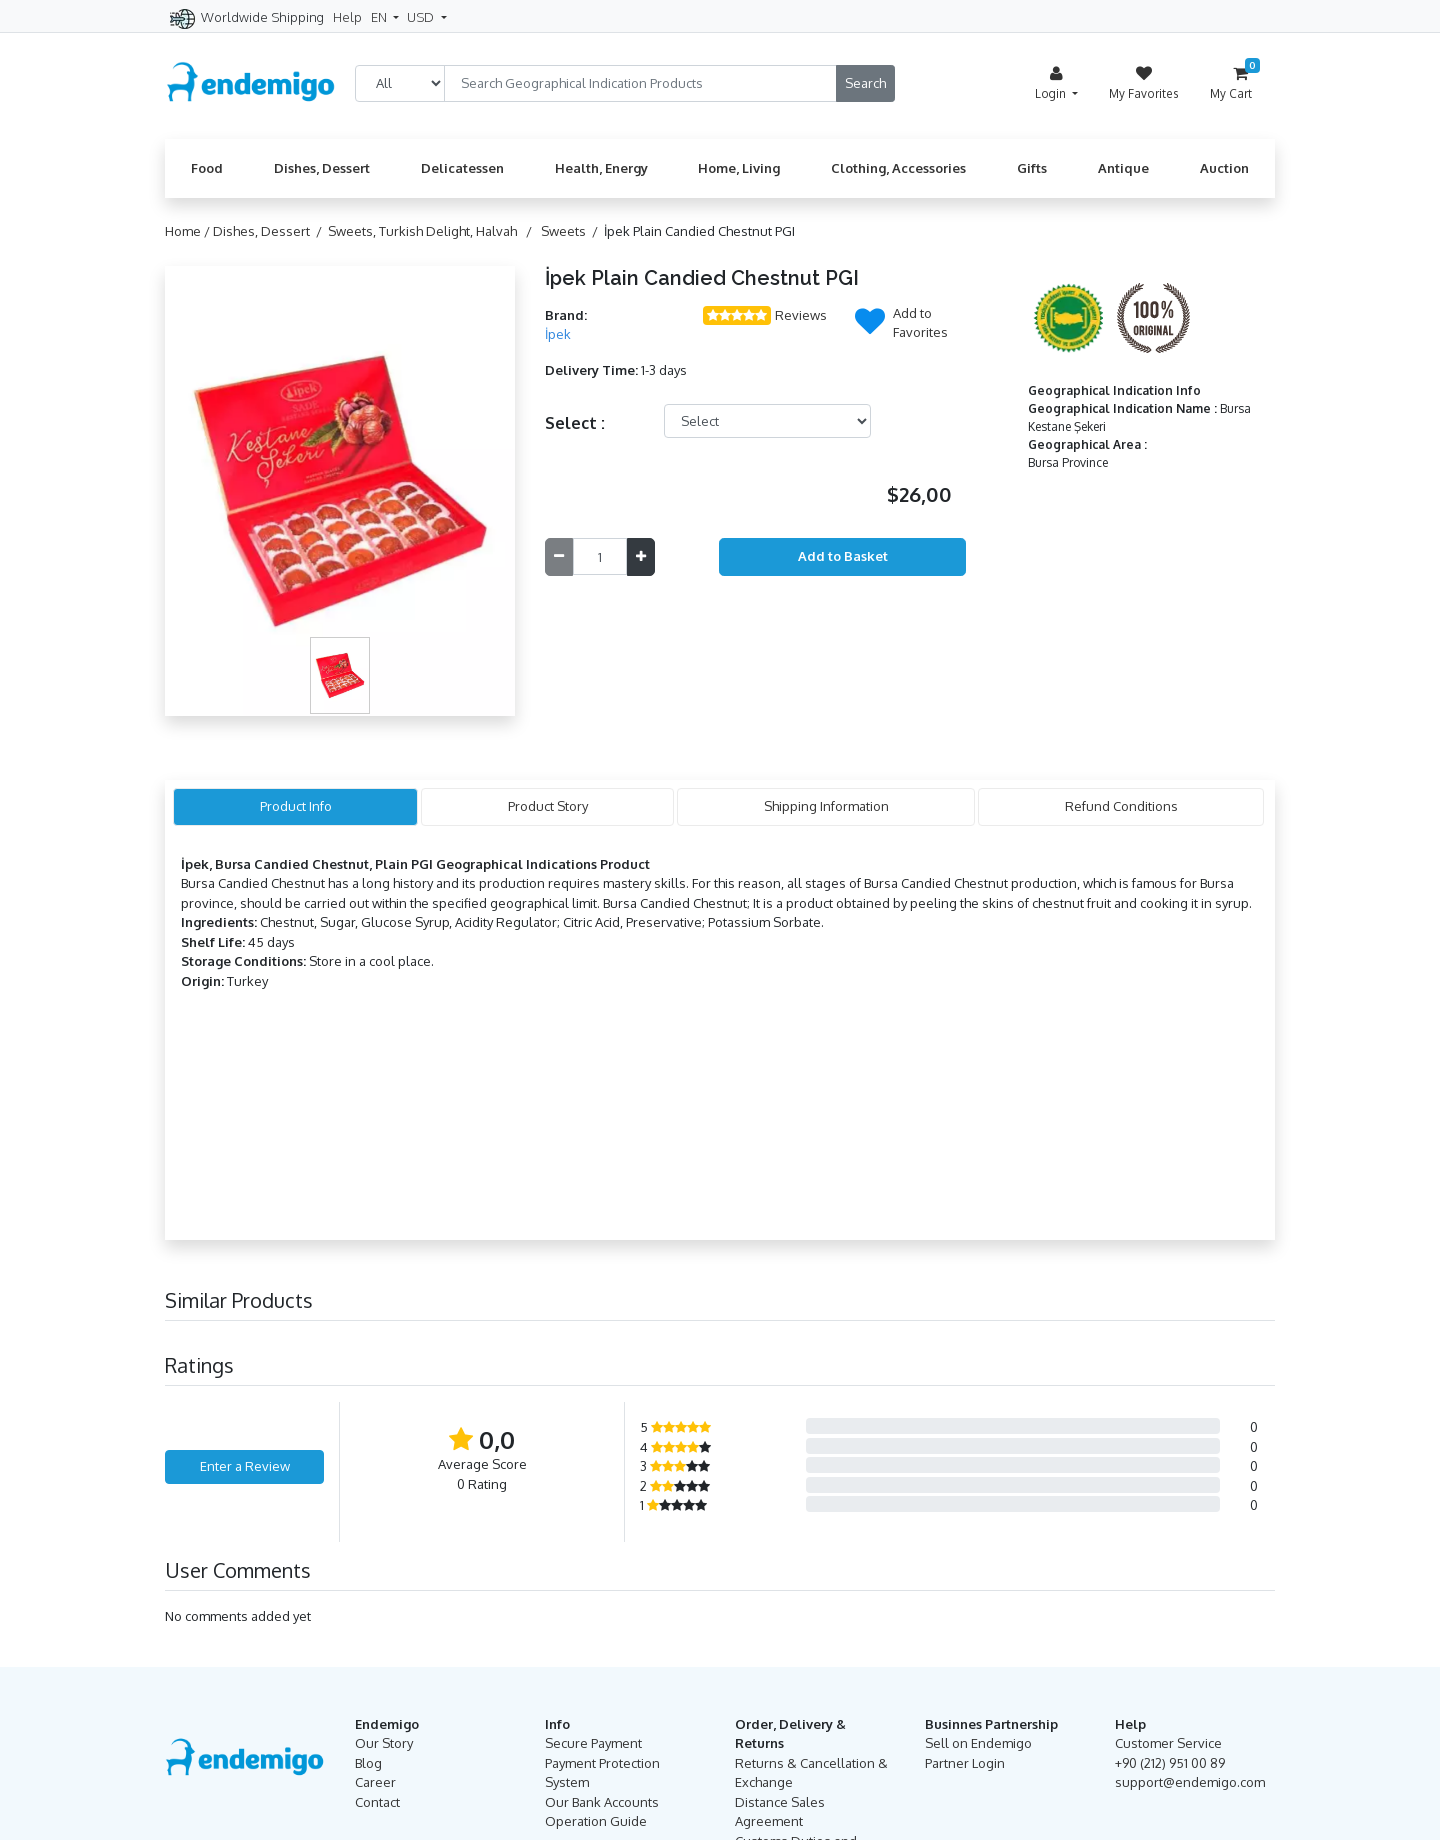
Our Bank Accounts (602, 1802)
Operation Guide (596, 1821)
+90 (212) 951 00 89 (1170, 1763)
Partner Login (965, 1763)
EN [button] (380, 17)
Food (207, 168)
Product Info (296, 806)
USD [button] (422, 17)
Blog (368, 1763)
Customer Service (1168, 1743)
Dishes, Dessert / (270, 231)
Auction (1224, 168)
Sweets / (572, 231)
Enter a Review (245, 1466)
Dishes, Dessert (322, 168)
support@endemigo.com (1190, 1782)
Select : (575, 423)
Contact (377, 1802)
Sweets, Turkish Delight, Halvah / (433, 231)
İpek (558, 334)
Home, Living (739, 168)
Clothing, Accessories (898, 168)
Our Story (384, 1743)
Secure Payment (593, 1743)
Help (347, 17)
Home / (189, 231)
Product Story (548, 806)
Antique (1123, 168)
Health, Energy (601, 168)
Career (375, 1782)
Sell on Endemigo (978, 1743)
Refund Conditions (1121, 806)
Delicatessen (462, 168)
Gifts (1032, 168)
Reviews (801, 315)
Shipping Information (826, 806)
